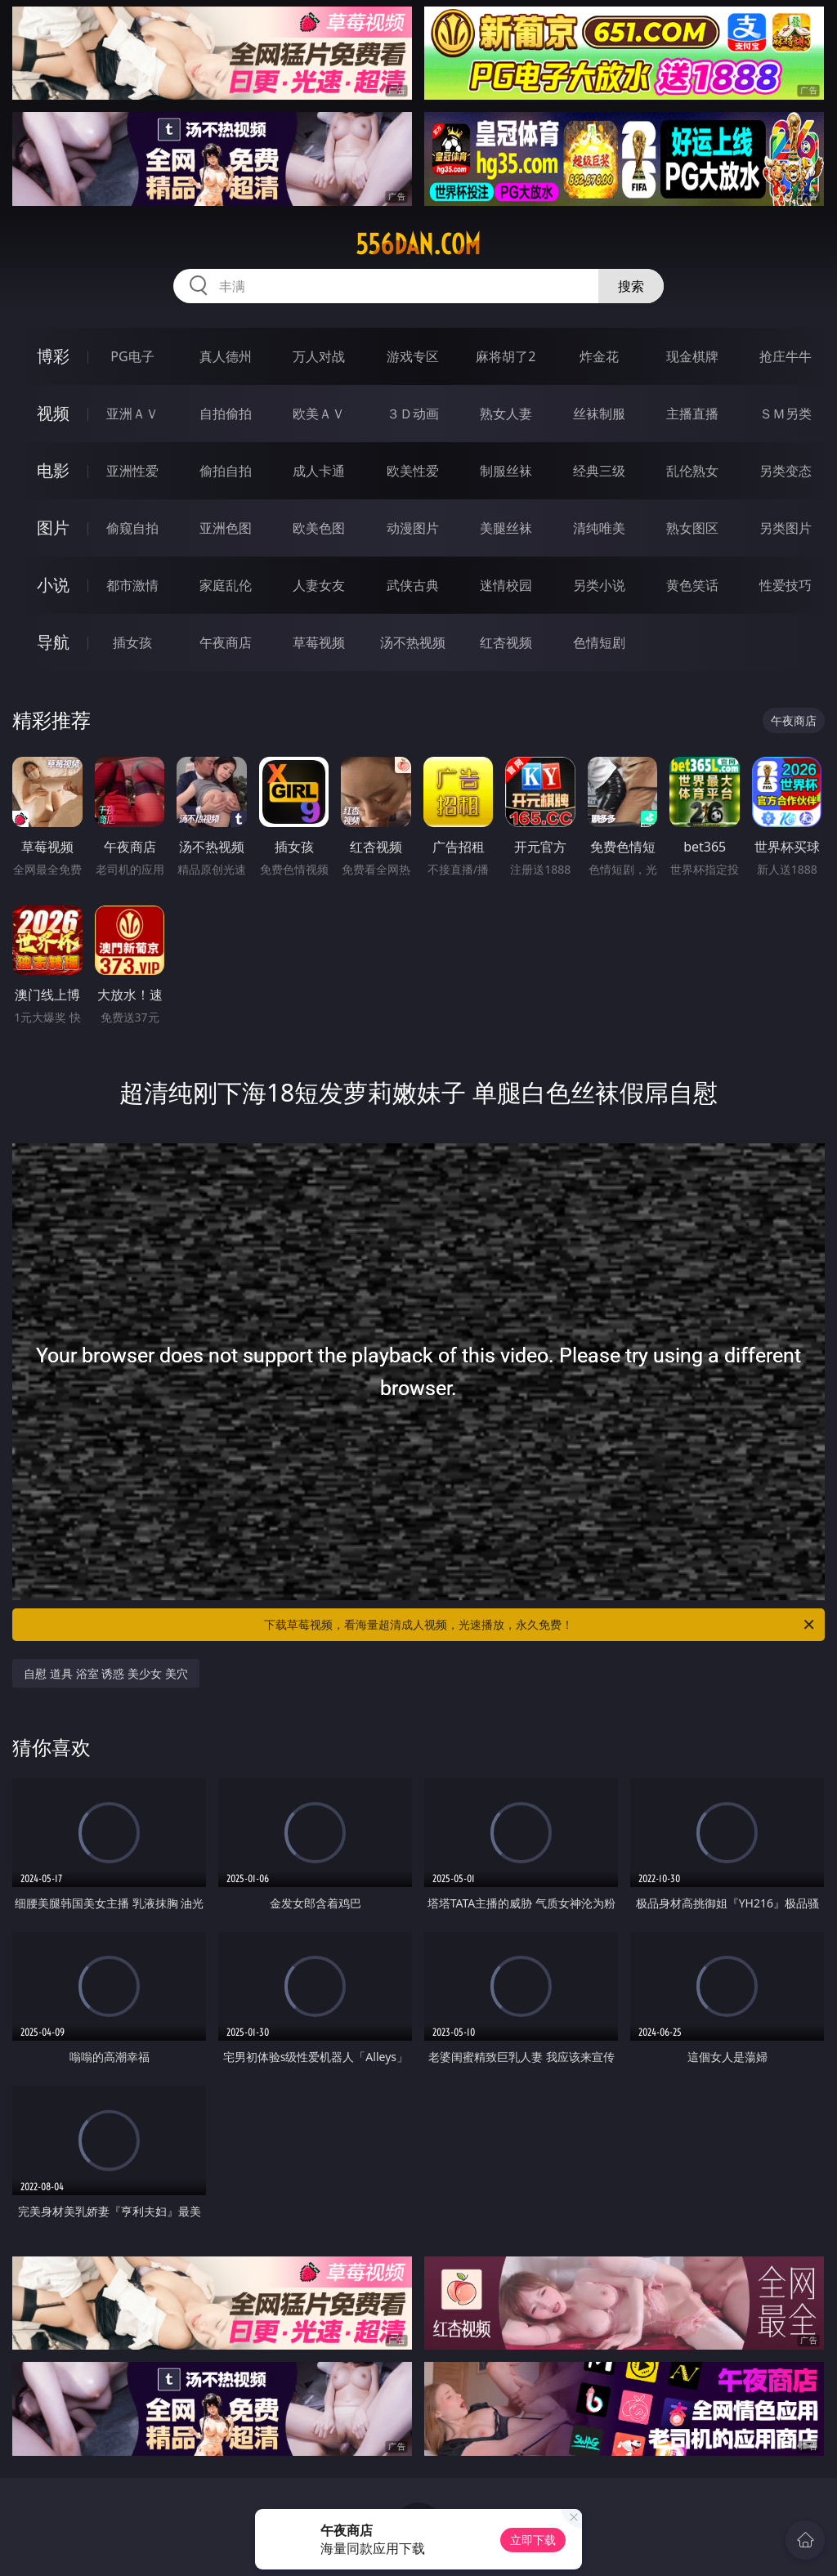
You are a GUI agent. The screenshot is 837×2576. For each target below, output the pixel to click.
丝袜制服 (599, 414)
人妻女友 (319, 585)
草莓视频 (319, 642)
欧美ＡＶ (319, 414)
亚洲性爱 (132, 471)
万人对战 (319, 356)
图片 (53, 528)
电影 (53, 470)
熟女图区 (692, 528)
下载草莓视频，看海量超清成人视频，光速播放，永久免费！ (540, 1625)
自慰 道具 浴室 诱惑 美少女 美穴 (105, 1673)
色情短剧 (599, 642)
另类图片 (785, 528)
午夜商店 (225, 642)
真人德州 (225, 356)
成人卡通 (319, 471)
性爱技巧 (785, 585)
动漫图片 (413, 528)
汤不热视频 (412, 642)
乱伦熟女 (692, 471)
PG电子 (132, 356)
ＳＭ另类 (785, 414)
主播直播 (692, 414)
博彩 (53, 356)
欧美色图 (319, 528)
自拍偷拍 (225, 414)
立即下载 (533, 2539)
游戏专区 (413, 356)
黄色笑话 (692, 585)
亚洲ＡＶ (132, 414)
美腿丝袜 (506, 528)
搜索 (631, 286)
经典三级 (599, 471)
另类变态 (785, 471)
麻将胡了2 (505, 356)
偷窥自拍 (132, 528)
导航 (53, 642)
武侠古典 (413, 585)
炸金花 (599, 356)
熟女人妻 (506, 414)
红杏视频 (506, 642)
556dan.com (418, 244)
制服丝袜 (506, 471)
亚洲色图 (225, 528)
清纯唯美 (599, 528)
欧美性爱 (413, 471)
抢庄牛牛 (785, 356)
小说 (53, 585)
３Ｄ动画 (413, 414)
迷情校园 (506, 585)
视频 (53, 413)
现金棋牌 (692, 356)
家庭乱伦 (225, 585)
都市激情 (132, 585)
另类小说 (599, 585)
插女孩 (132, 642)
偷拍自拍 (225, 471)
